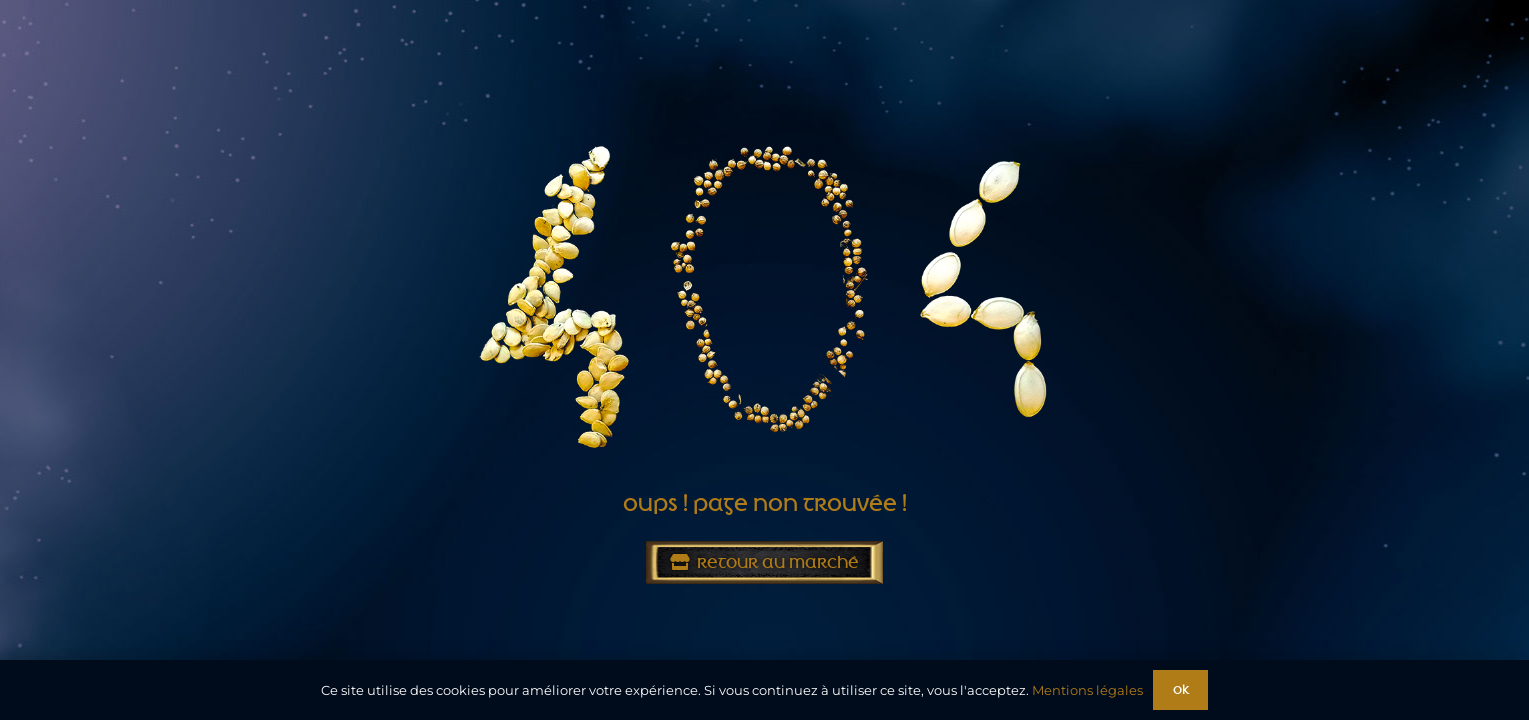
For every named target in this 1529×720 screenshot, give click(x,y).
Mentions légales (1087, 690)
